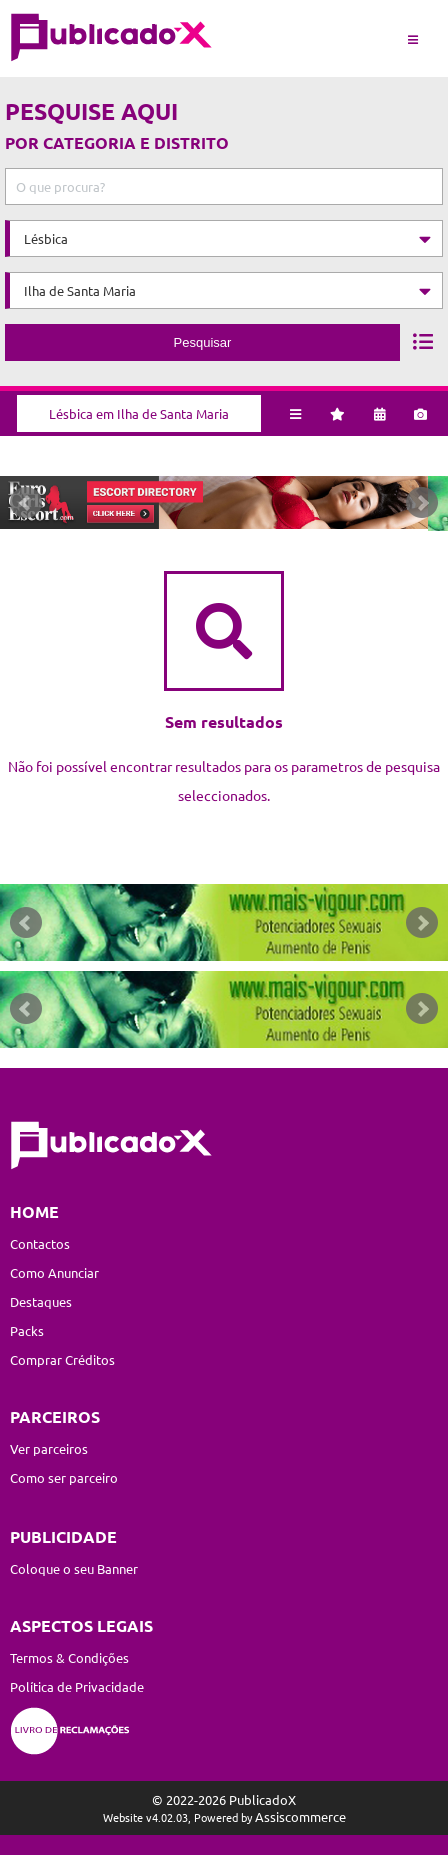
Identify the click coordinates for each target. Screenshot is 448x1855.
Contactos (40, 1244)
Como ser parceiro (64, 1478)
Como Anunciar (54, 1273)
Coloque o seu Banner (74, 1569)
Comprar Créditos (62, 1360)
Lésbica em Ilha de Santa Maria (139, 412)
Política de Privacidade (77, 1686)
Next (422, 504)
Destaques (41, 1302)
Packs (27, 1331)
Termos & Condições (69, 1657)
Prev (26, 504)
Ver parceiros (49, 1449)
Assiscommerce (300, 1816)
